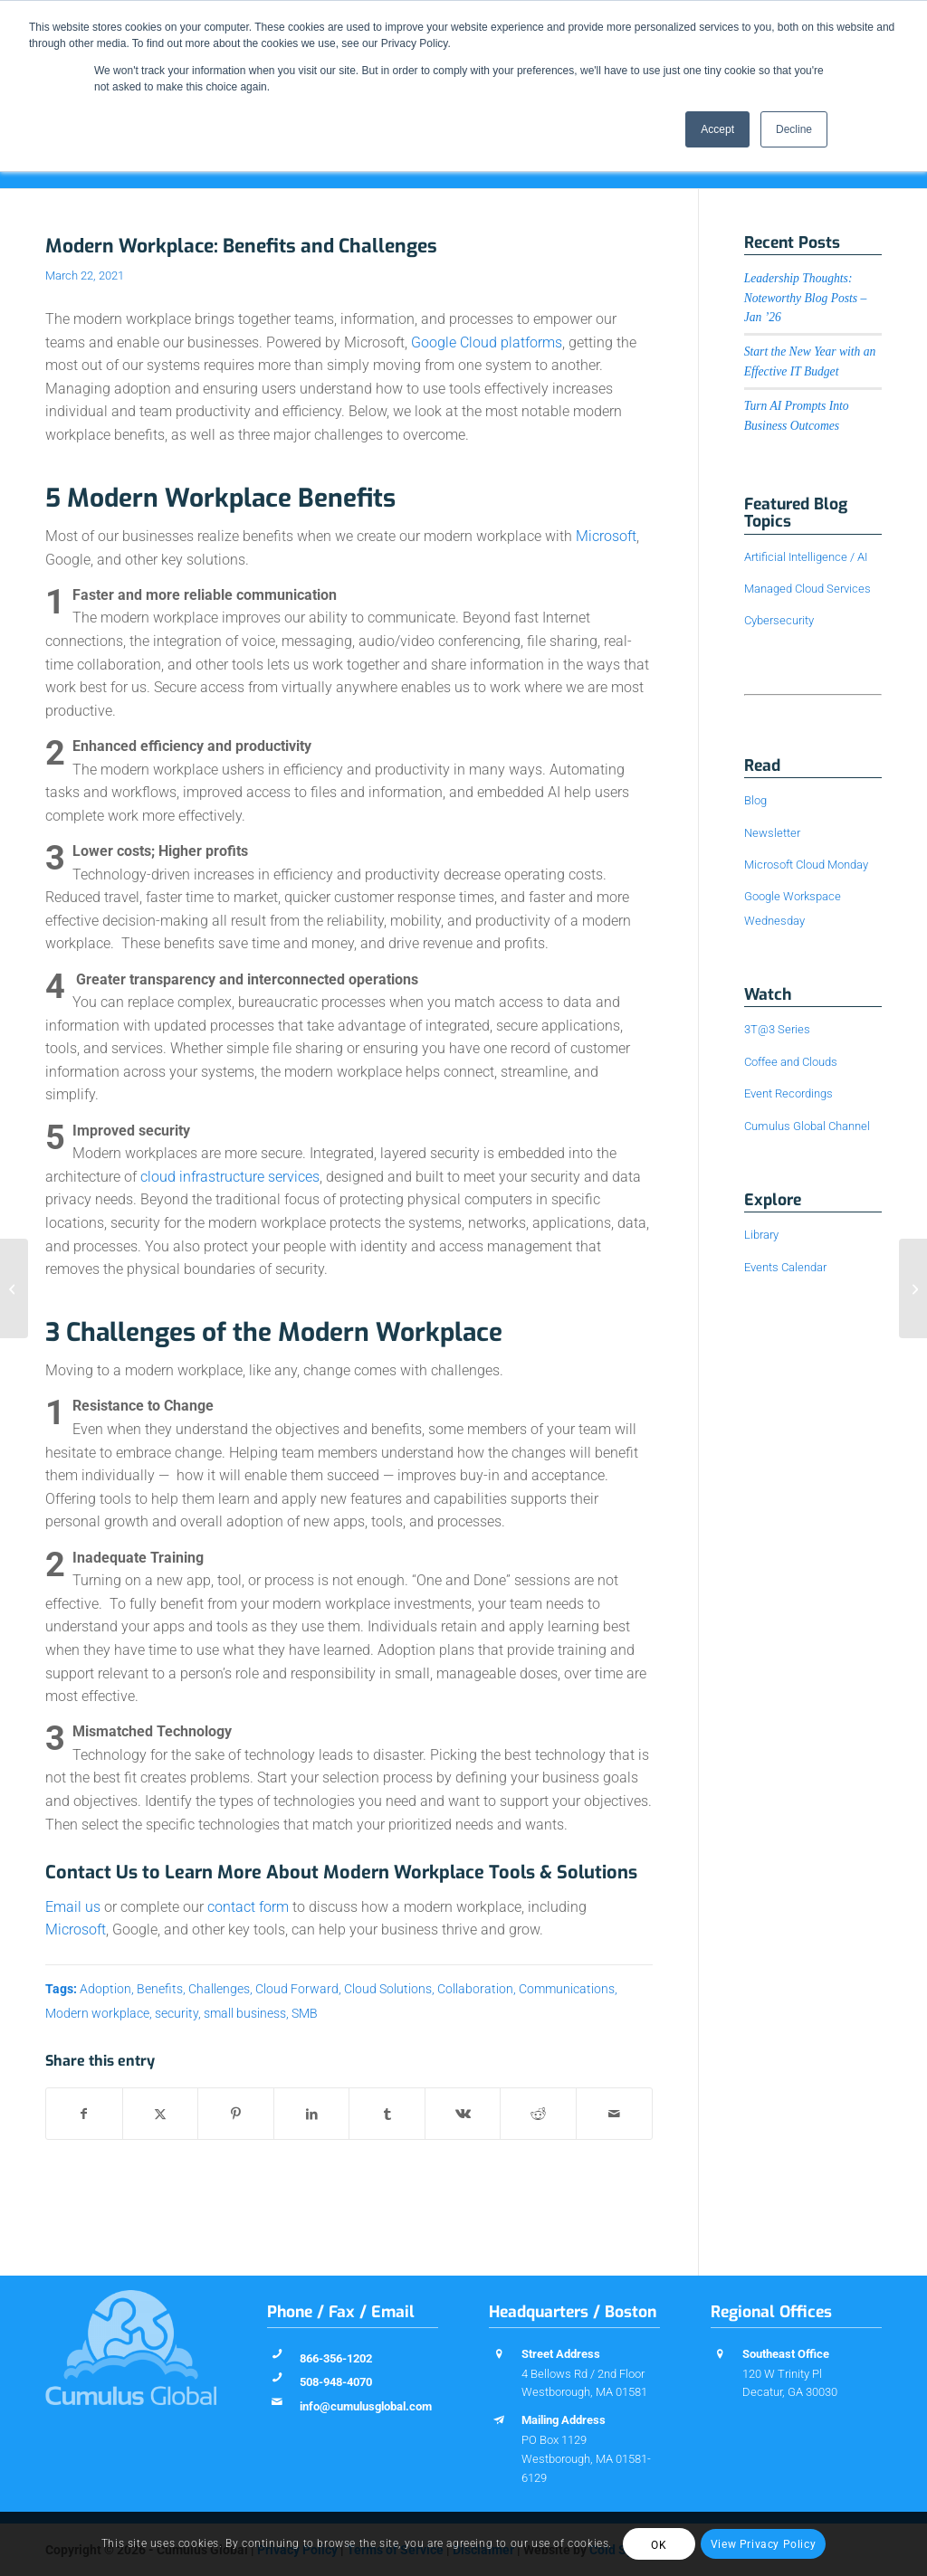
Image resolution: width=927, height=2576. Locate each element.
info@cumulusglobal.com (366, 2406)
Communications (567, 1989)
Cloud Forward (297, 1989)
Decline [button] (794, 129)
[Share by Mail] (614, 2113)
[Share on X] (160, 2113)
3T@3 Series (777, 1029)
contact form (248, 1906)
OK (658, 2545)
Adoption (105, 1989)
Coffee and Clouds (790, 1062)
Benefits (160, 1989)
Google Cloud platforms (486, 342)
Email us (72, 1906)
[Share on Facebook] (84, 2113)
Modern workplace (97, 2013)
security (176, 2013)
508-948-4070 (336, 2382)
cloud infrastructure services (230, 1176)
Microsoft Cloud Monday (806, 864)
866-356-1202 (336, 2358)
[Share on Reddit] (538, 2113)
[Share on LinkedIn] (311, 2113)
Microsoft (606, 536)
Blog (755, 800)
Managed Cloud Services (807, 588)
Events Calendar (785, 1267)
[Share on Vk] (463, 2113)
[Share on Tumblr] (387, 2113)
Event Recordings (788, 1093)
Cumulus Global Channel (807, 1126)
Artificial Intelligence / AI (805, 557)
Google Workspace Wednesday (792, 908)
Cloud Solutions (388, 1989)
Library (761, 1234)
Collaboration (475, 1989)
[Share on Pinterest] (235, 2113)
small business (245, 2013)
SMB (304, 2013)
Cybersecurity (779, 620)
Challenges (219, 1989)
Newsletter (772, 833)
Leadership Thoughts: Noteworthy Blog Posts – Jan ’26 (805, 297)
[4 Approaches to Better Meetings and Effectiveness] (913, 1288)
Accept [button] (717, 129)
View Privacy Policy (763, 2544)
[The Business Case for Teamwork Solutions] (14, 1288)
